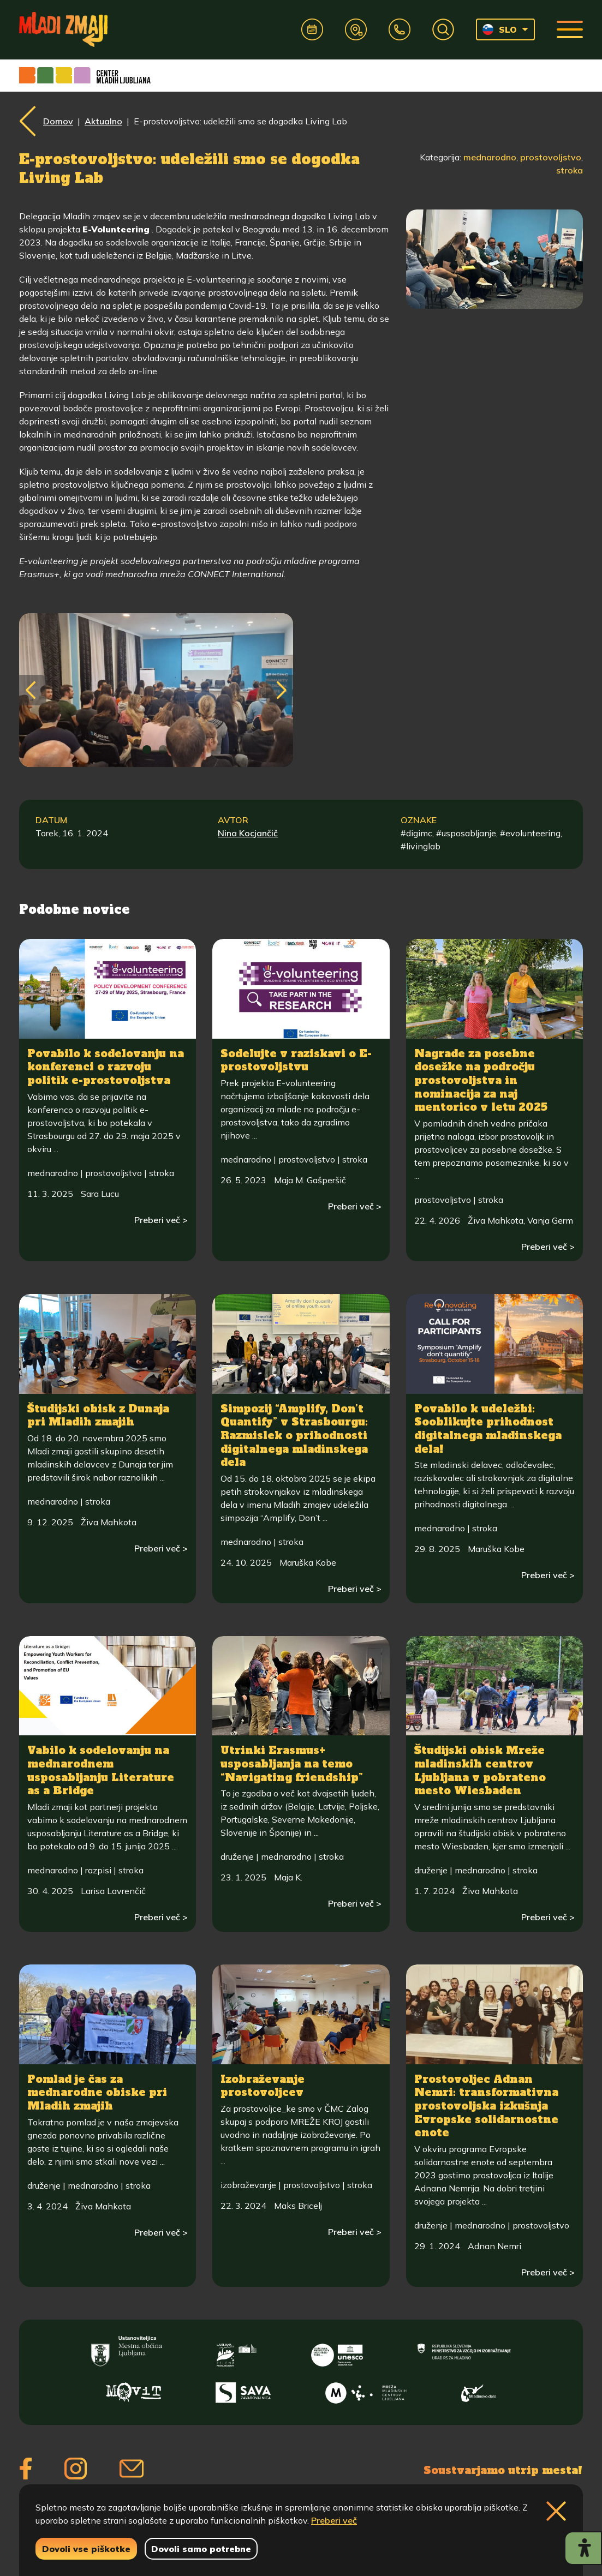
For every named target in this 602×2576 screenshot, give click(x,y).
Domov (58, 121)
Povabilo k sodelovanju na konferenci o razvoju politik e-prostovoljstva (105, 1066)
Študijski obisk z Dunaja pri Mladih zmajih (98, 1415)
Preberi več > (161, 1219)
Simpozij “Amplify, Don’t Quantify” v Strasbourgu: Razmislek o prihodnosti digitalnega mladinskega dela (294, 1435)
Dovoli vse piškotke (86, 2548)
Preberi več (334, 2520)
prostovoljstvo (550, 157)
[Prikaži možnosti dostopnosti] (583, 2548)
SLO (499, 29)
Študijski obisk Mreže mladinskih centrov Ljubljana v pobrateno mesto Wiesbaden (480, 1770)
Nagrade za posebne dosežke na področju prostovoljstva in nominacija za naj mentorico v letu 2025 (480, 1080)
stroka (569, 170)
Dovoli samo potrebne (201, 2548)
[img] (146, 749)
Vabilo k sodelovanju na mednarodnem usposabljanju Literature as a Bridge (100, 1770)
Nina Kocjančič (248, 833)
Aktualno (103, 121)
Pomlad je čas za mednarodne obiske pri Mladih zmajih (97, 2092)
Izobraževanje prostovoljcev (262, 2086)
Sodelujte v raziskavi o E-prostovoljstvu (296, 1060)
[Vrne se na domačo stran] (63, 29)
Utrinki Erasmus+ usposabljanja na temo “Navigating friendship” (291, 1763)
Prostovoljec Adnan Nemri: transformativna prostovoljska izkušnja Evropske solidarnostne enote (486, 2106)
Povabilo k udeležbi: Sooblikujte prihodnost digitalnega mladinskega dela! (488, 1428)
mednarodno (489, 157)
